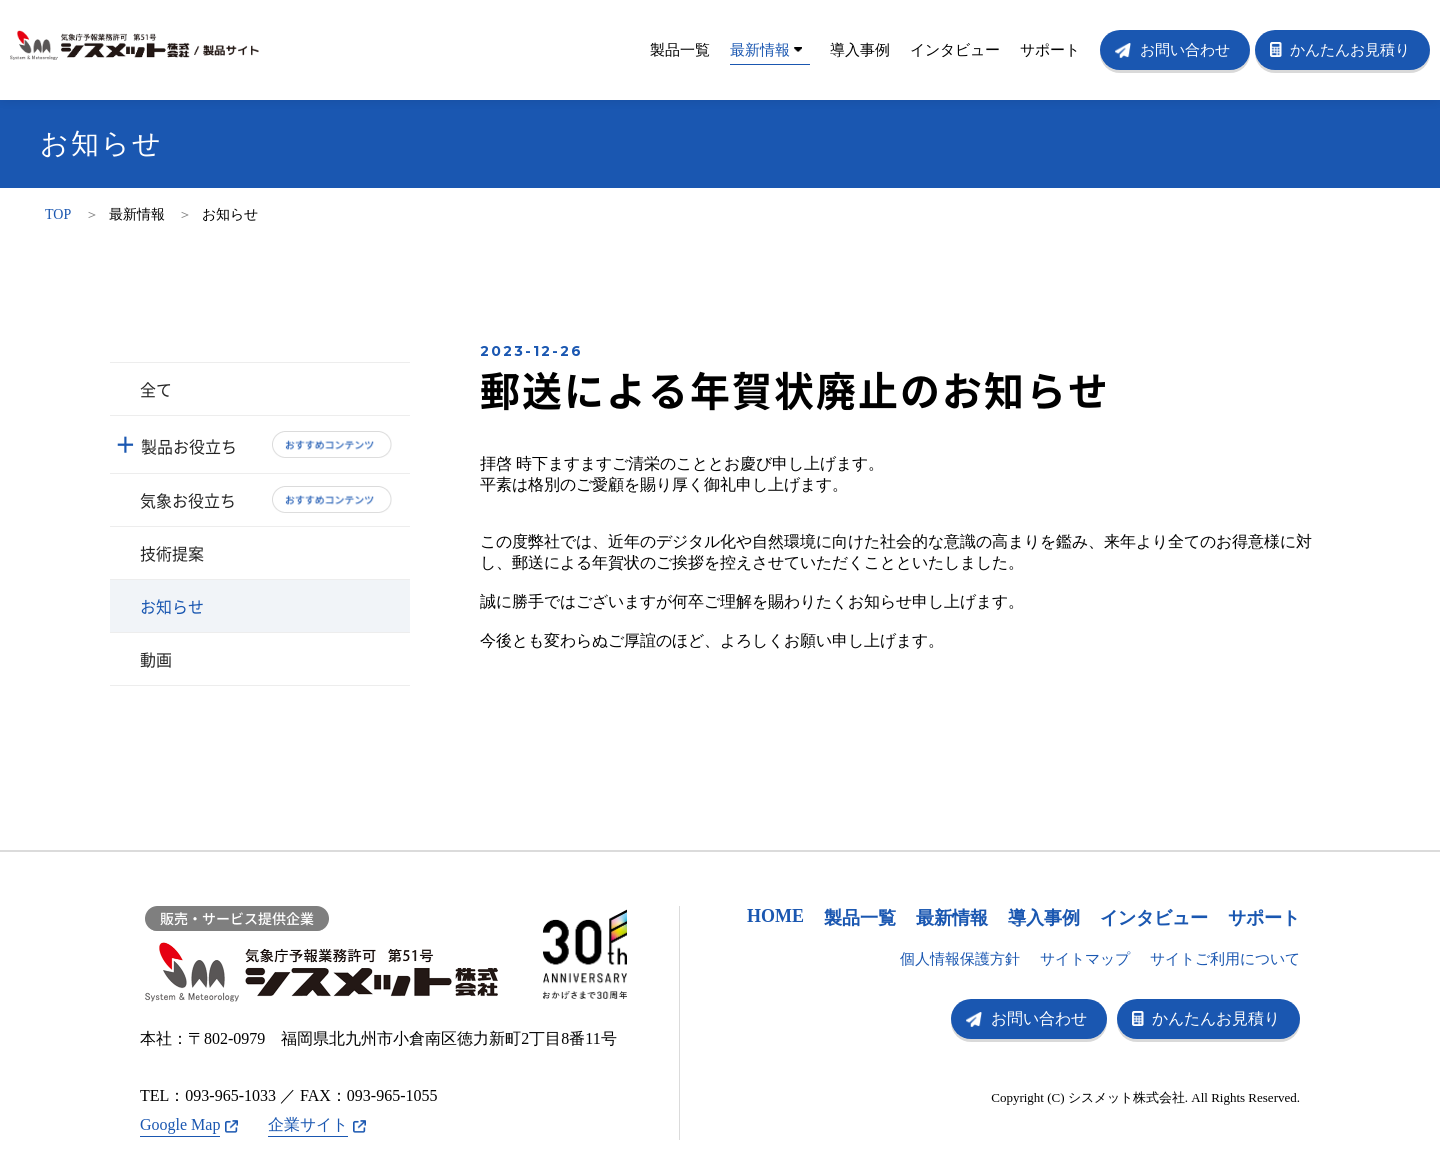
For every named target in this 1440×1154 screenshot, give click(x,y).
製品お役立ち (189, 446)
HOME (775, 916)
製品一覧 (680, 50)
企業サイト (308, 1124)
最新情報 (766, 50)
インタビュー (955, 50)
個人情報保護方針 (960, 959)
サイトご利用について (1225, 959)
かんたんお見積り (1350, 50)
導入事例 (860, 50)
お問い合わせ (1185, 50)
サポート (1050, 50)
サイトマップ (1085, 959)
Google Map (180, 1124)
